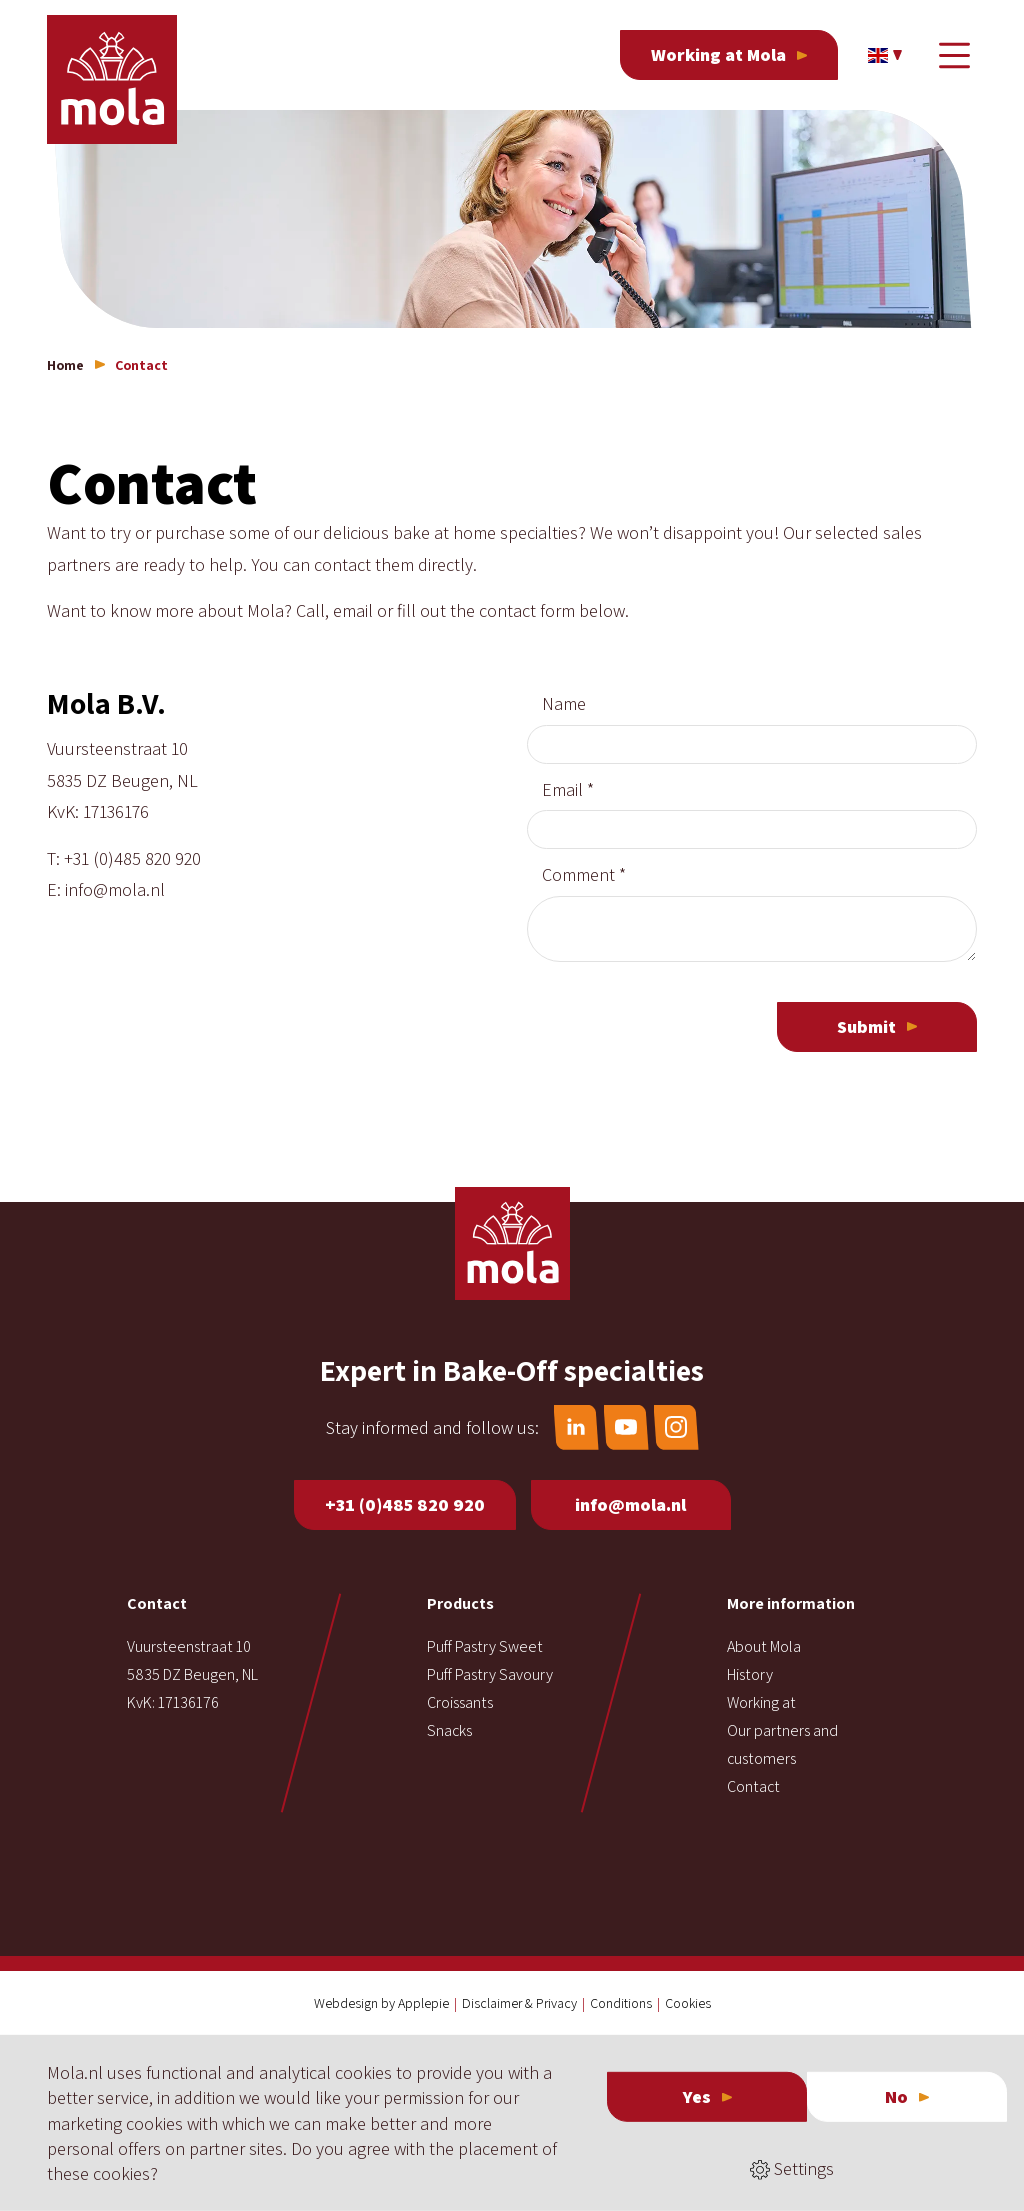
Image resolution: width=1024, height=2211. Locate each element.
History (750, 1674)
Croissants (460, 1702)
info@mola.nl (115, 889)
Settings (792, 2168)
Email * (568, 789)
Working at (761, 1702)
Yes (697, 2096)
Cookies (688, 2003)
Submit (866, 1026)
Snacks (449, 1730)
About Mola (764, 1646)
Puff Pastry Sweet (485, 1646)
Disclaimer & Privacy (519, 2003)
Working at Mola (718, 54)
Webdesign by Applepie (381, 2003)
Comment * (584, 874)
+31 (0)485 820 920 (132, 858)
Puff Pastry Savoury (490, 1674)
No (896, 2096)
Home (65, 365)
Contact (753, 1786)
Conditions (621, 2003)
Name (564, 703)
